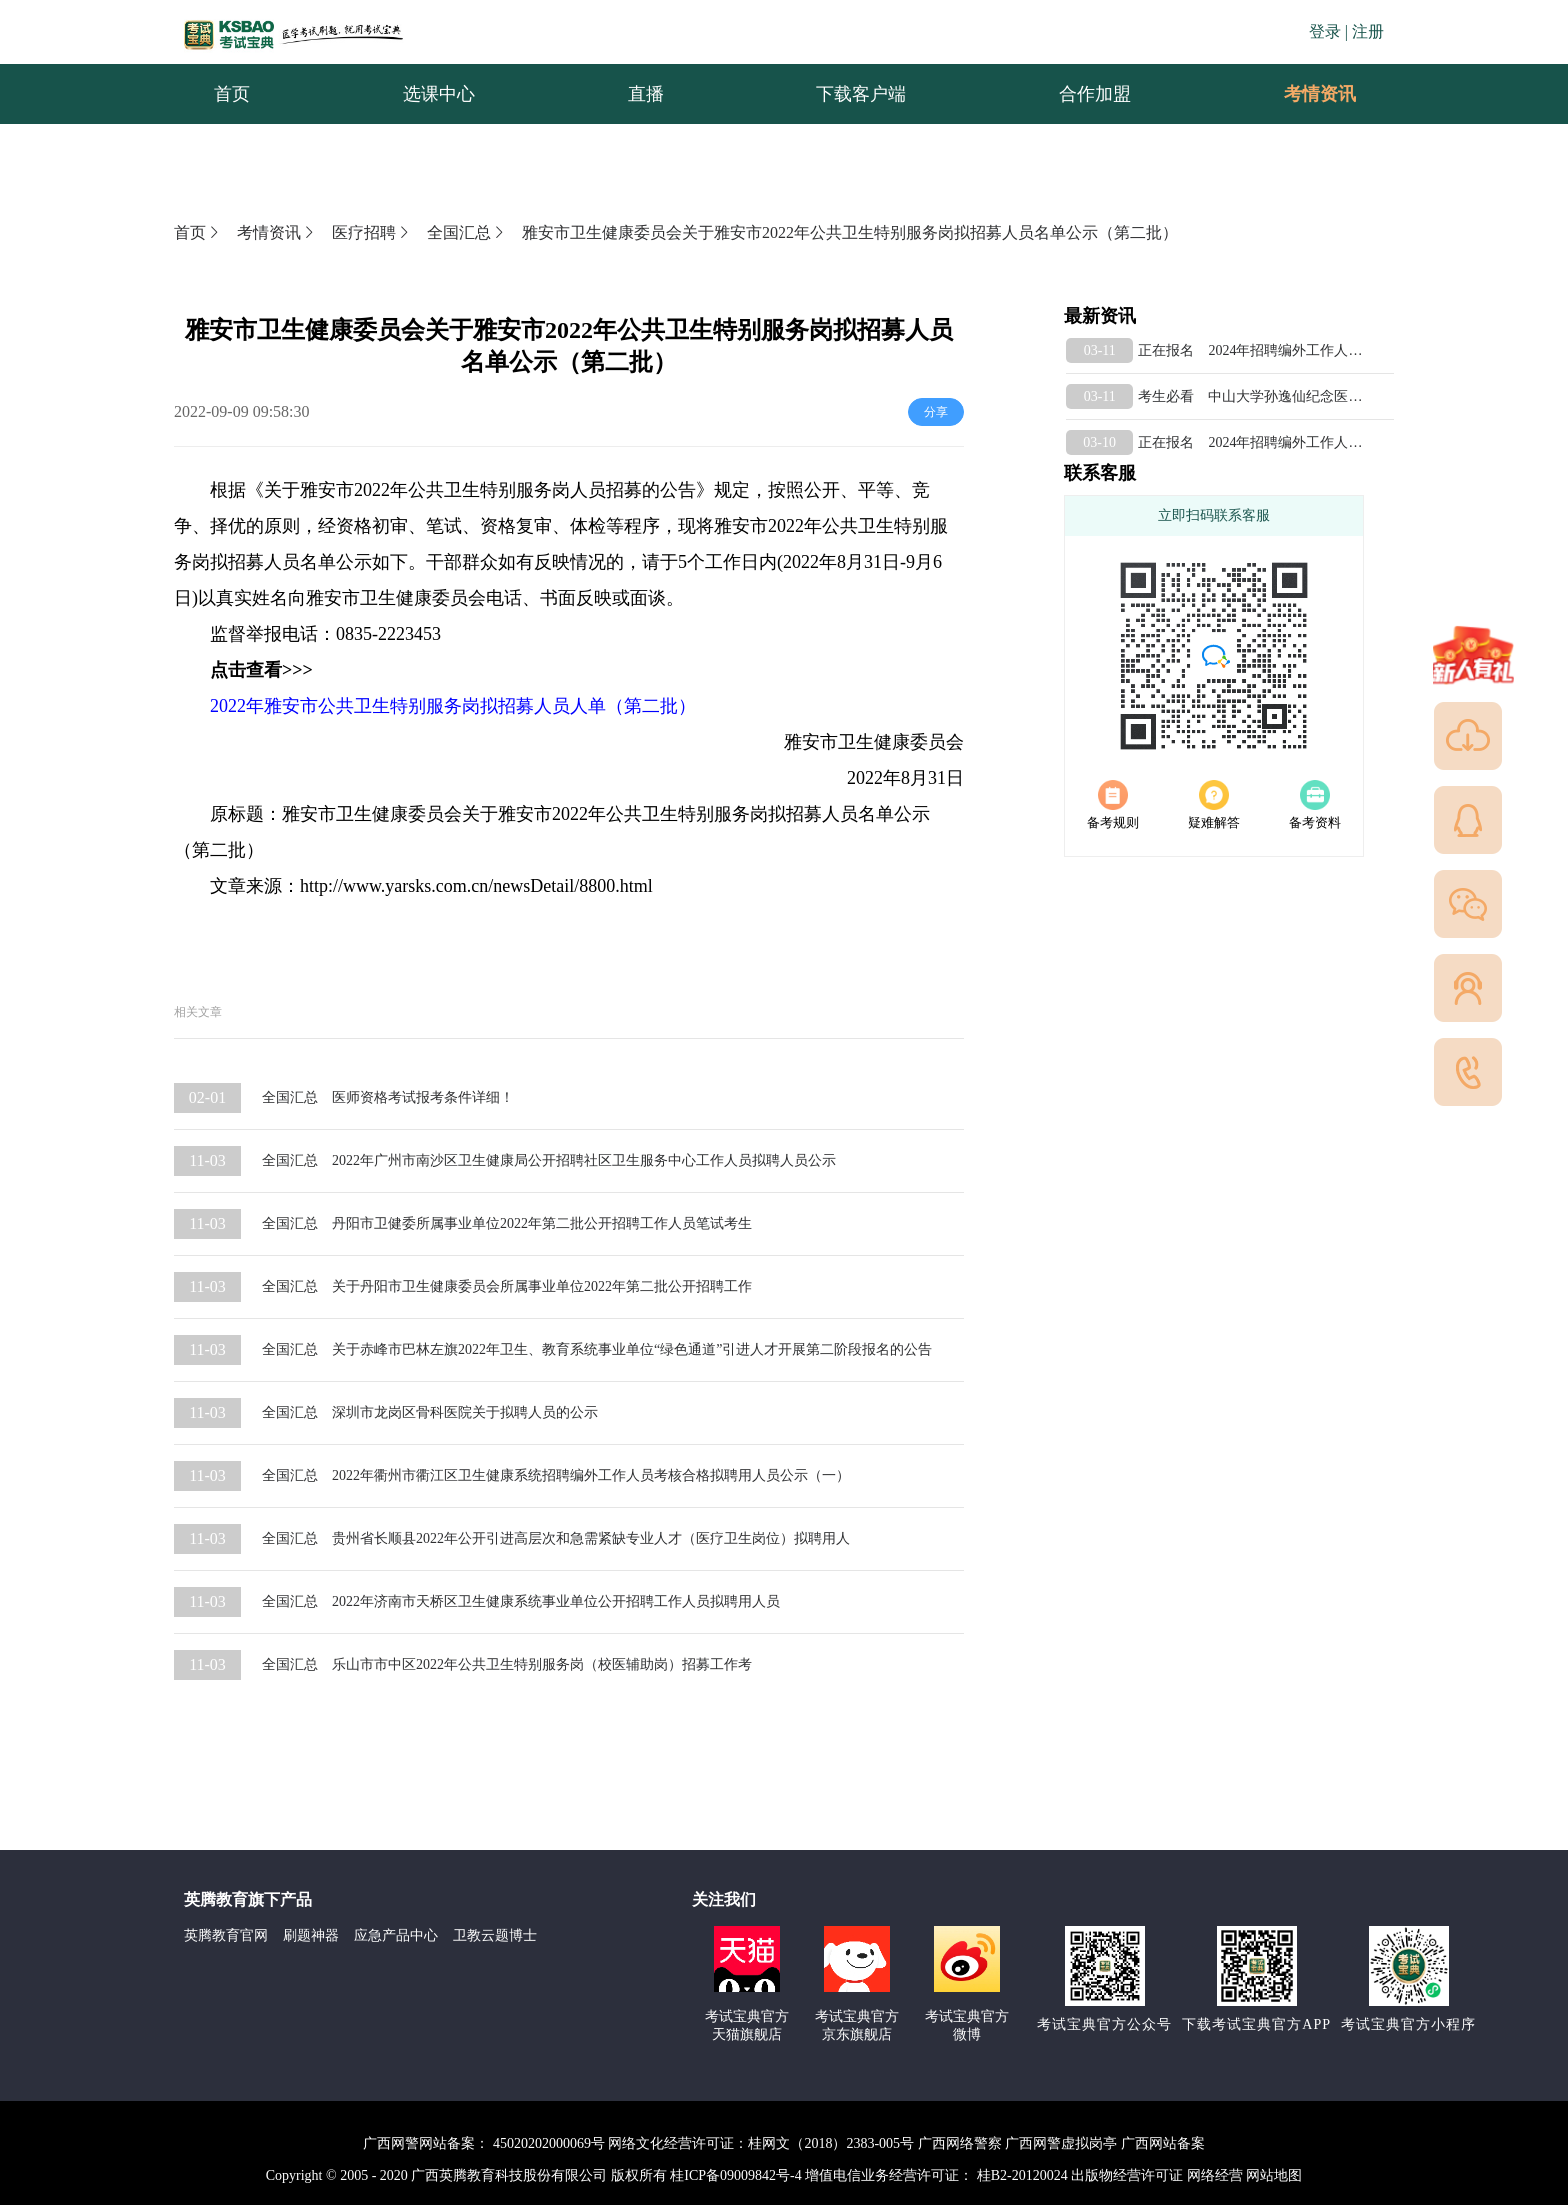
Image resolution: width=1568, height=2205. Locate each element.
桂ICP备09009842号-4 (735, 2175)
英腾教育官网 (226, 1935)
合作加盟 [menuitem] (1095, 94)
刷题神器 (311, 1935)
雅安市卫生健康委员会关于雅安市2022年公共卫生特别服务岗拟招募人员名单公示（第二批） (850, 232)
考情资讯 (1304, 94)
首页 (198, 232)
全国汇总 (467, 232)
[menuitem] (1319, 94)
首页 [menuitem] (232, 94)
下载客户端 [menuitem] (861, 94)
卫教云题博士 (495, 1935)
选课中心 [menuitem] (439, 94)
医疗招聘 (372, 232)
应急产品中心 (396, 1935)
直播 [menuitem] (646, 94)
